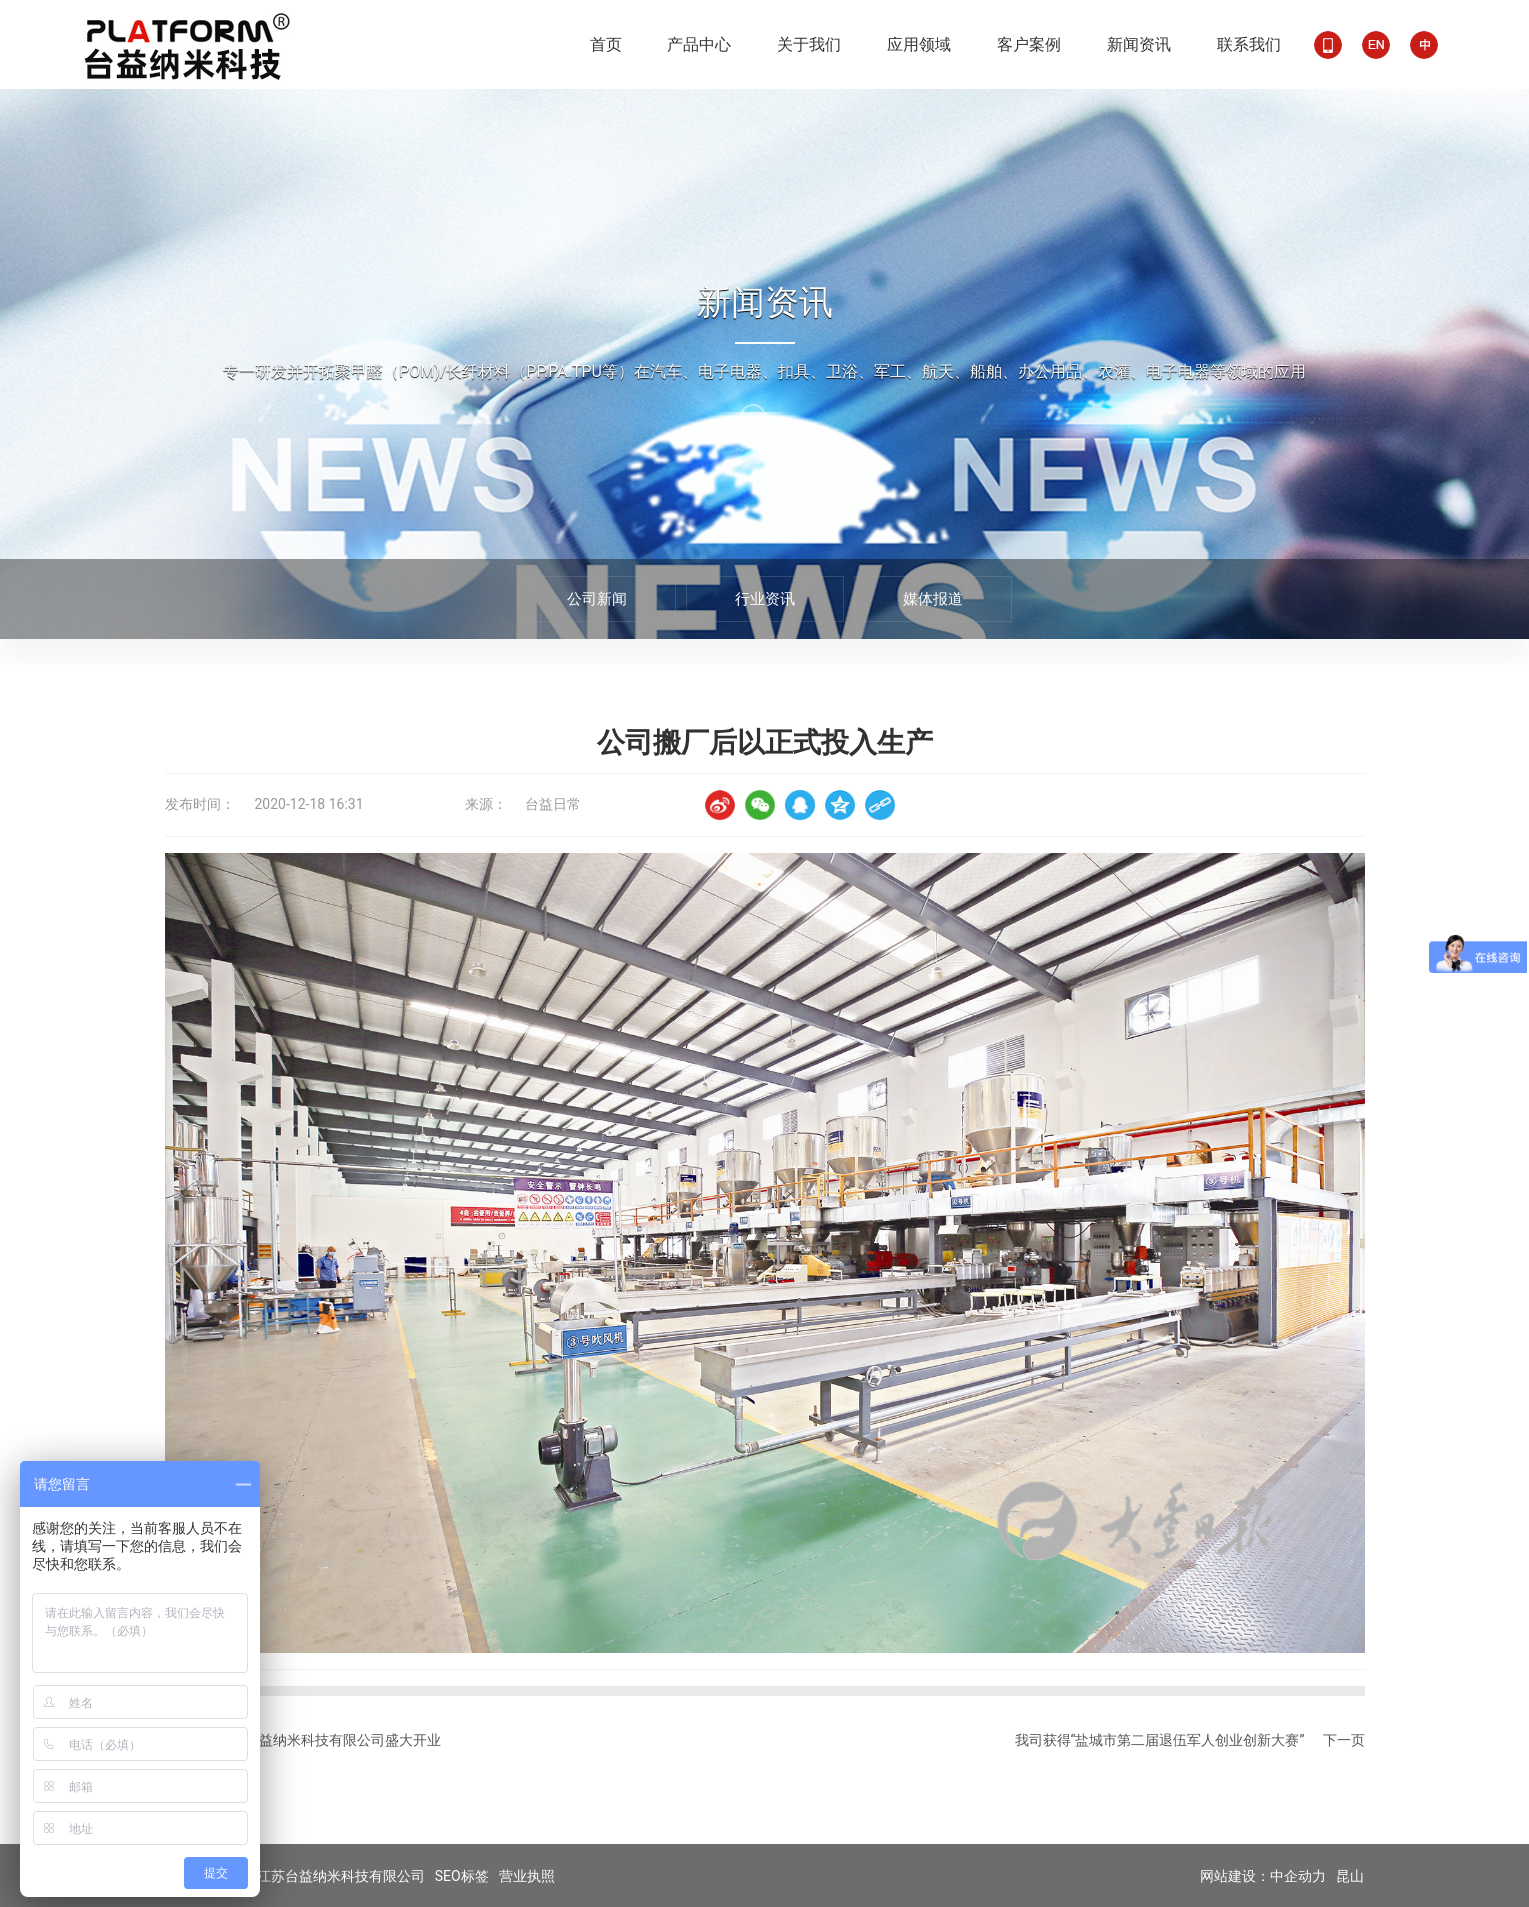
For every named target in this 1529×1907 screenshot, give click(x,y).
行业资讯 (765, 599)
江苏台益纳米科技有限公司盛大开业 (329, 1740)
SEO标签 (462, 1876)
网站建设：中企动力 (1263, 1876)
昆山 (1350, 1876)
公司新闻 (597, 599)
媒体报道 (933, 599)
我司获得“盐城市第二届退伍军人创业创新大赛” (1160, 1740)
